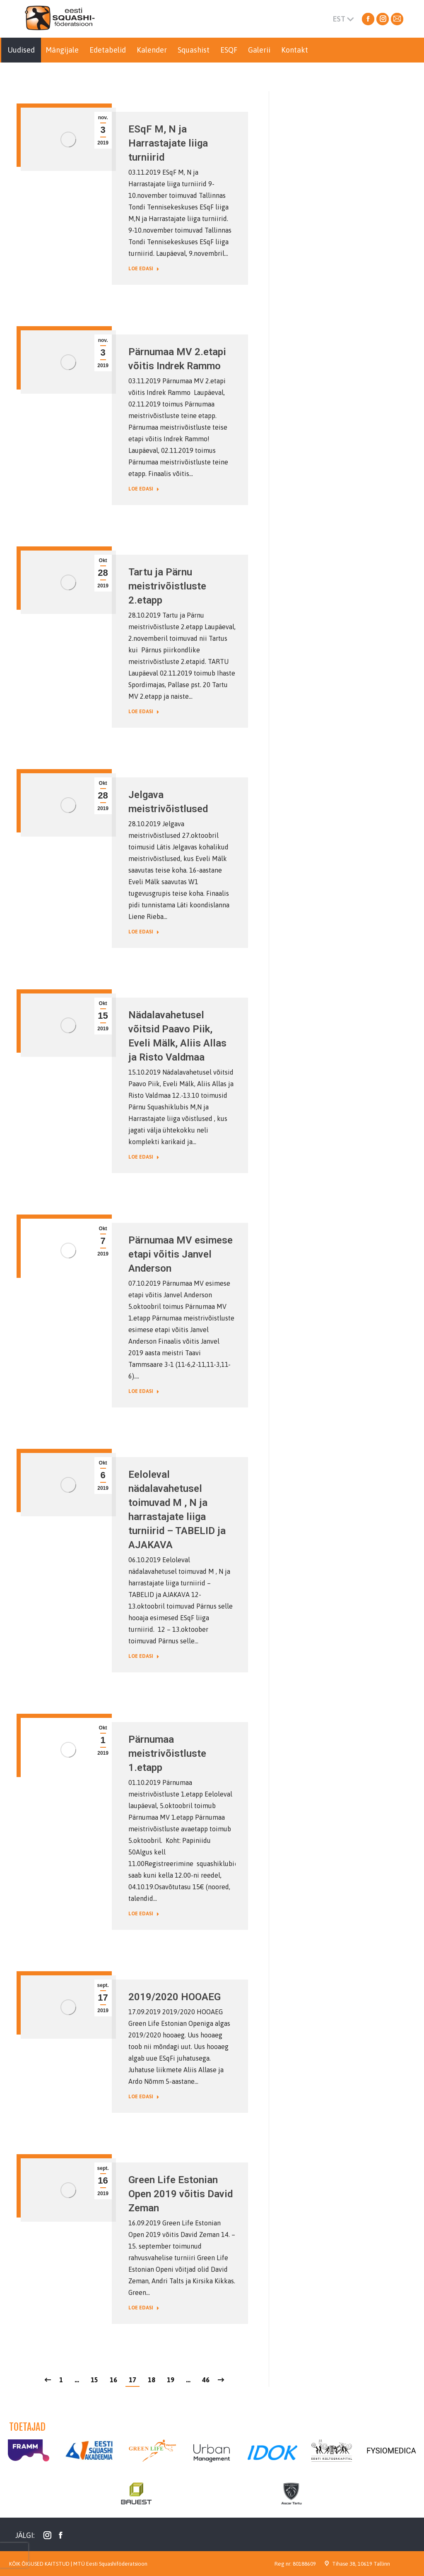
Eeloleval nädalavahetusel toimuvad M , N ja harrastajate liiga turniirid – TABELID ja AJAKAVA (177, 1510)
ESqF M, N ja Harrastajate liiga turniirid (168, 143)
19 (170, 2380)
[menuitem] (21, 50)
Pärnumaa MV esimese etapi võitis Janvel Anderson (180, 1254)
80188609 (304, 2564)
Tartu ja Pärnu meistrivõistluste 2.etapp (167, 586)
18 (151, 2380)
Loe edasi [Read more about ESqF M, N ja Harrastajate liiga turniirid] (143, 269)
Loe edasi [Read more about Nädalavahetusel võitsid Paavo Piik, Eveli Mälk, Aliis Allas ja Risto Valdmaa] (143, 1157)
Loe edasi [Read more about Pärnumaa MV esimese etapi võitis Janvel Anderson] (143, 1391)
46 (206, 2380)
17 (132, 2380)
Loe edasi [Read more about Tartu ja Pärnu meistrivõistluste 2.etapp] (143, 711)
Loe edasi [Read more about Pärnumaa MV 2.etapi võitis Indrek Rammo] (143, 489)
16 (113, 2380)
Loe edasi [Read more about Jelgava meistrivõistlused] (143, 932)
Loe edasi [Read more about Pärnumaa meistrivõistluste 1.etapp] (143, 1914)
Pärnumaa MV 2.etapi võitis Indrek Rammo (177, 359)
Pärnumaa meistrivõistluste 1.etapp (167, 1753)
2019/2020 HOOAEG (174, 1997)
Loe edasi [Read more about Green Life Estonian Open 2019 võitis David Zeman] (143, 2308)
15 (94, 2380)
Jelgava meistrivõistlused (168, 802)
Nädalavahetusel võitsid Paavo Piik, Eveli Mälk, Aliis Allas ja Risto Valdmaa (177, 1036)
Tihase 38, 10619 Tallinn (361, 2564)
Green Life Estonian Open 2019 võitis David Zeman (180, 2194)
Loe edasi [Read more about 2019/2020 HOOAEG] (143, 2097)
